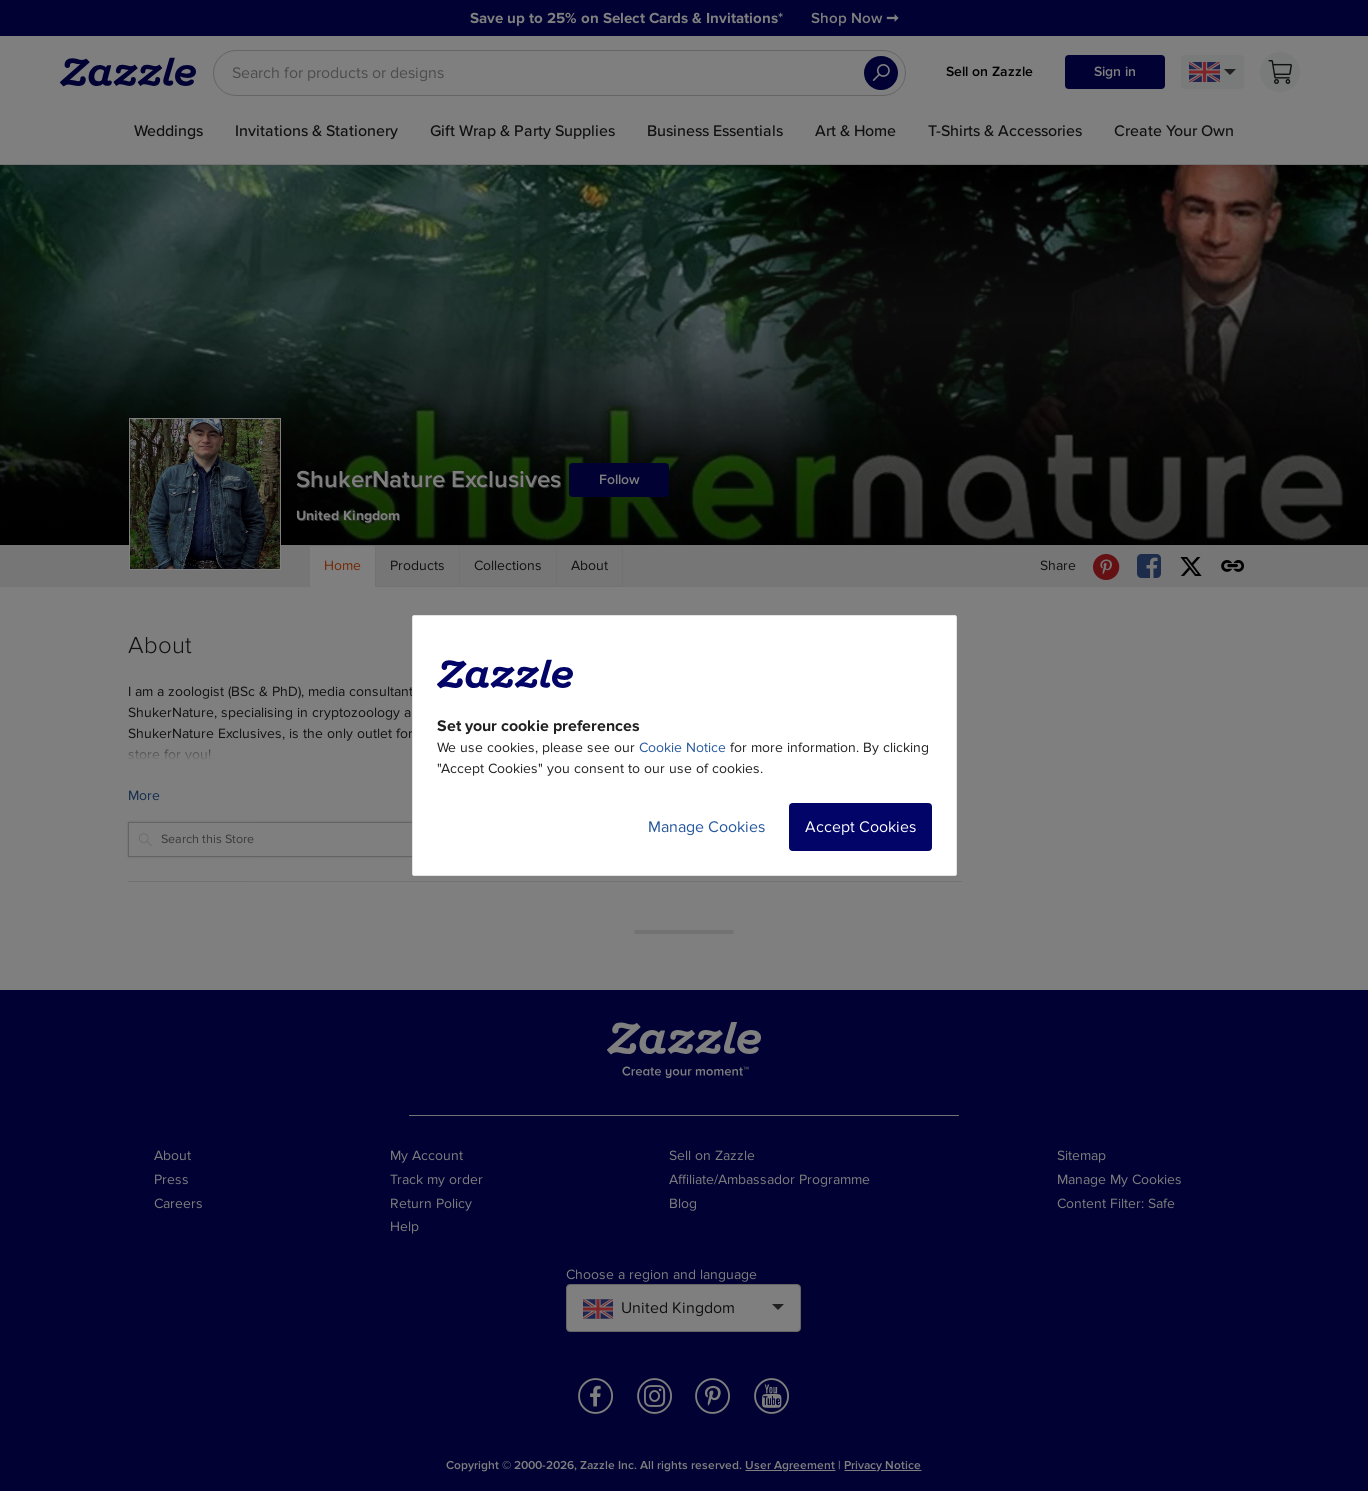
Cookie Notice (682, 747)
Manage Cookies (706, 827)
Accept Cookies (860, 827)
